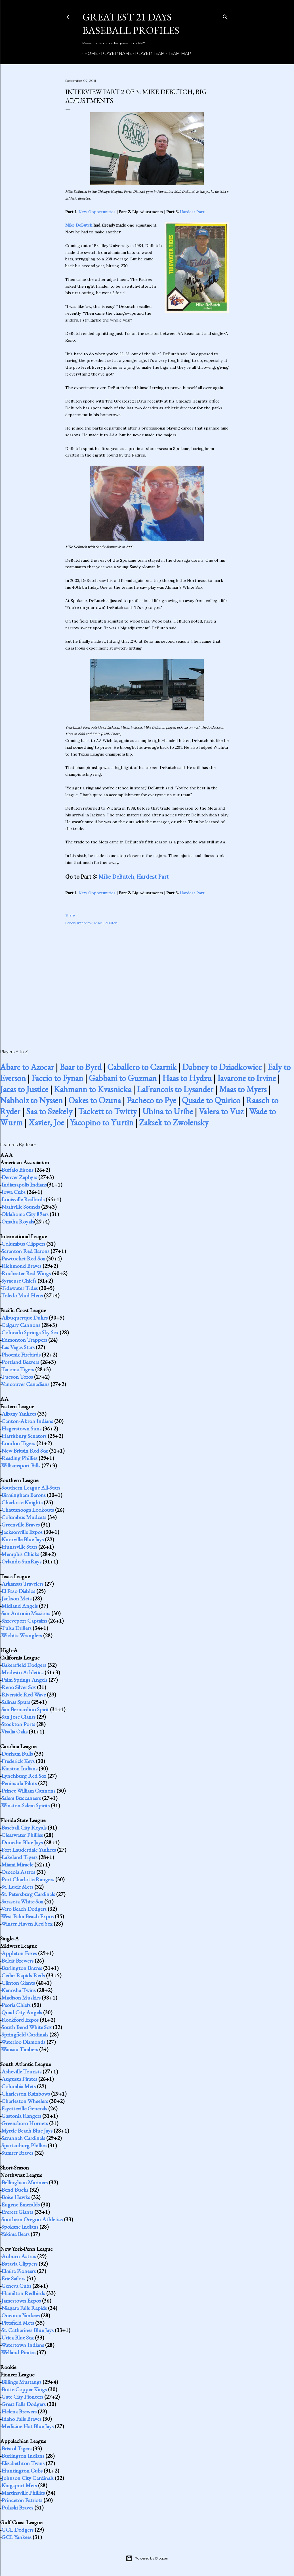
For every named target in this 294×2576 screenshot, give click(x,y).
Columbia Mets (18, 2086)
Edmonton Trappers (24, 1339)
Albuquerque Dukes (24, 1317)
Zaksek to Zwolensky (174, 1122)
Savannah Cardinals (23, 2138)
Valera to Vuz (221, 1111)
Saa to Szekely (49, 1111)
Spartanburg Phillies (24, 2145)
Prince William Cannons (28, 1790)
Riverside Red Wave (23, 1694)
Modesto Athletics (22, 1672)
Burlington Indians (22, 2455)
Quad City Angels (21, 2012)
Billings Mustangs (21, 2382)
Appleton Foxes (19, 1953)
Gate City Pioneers (22, 2396)
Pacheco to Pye (151, 1100)
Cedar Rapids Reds (23, 1975)
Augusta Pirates (19, 2079)
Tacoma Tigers (17, 1369)
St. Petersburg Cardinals (28, 1894)
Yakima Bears (15, 2234)
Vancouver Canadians (25, 1384)
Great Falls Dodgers (23, 2404)
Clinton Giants (18, 1982)
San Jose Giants (18, 1716)
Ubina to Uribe (167, 1111)
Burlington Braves (21, 1968)
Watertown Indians (22, 2345)
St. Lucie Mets (17, 1886)
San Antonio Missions (25, 1613)
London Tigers (18, 1443)
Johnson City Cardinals (27, 2478)
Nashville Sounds (20, 1206)
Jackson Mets (16, 1598)
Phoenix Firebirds (21, 1354)
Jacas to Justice (24, 1089)
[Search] (225, 15)
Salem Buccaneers (21, 1798)
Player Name (114, 53)
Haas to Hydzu (187, 1078)
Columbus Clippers (23, 1243)
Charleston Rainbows (25, 2093)
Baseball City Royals (24, 1827)
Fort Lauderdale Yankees (28, 1849)
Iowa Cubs (13, 1192)
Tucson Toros (17, 1376)
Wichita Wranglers (21, 1635)
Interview (85, 923)
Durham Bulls (17, 1753)
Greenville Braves (20, 1524)
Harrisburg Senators (24, 1436)
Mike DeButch (78, 225)
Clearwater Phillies (22, 1835)
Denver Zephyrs (19, 1177)
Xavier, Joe (46, 1122)
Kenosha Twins (18, 1990)
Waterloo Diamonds (23, 2042)
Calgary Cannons (20, 1325)
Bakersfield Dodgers (23, 1665)
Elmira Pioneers (18, 2271)
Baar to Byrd (81, 1067)
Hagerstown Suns (21, 1428)
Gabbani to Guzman (123, 1078)
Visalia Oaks (14, 1731)
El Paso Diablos (18, 1591)
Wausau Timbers (19, 2049)
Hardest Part (192, 211)
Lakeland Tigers (19, 1857)
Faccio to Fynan (57, 1078)
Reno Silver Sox (18, 1687)
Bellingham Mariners (24, 2182)
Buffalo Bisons (17, 1169)
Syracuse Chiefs (18, 1280)
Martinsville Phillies (23, 2492)
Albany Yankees (18, 1413)
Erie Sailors (13, 2278)
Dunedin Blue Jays (22, 1842)
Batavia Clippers (19, 2263)
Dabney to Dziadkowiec (222, 1067)
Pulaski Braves (17, 2507)
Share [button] (70, 915)
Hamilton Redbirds (23, 2293)
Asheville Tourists (21, 2071)
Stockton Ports (18, 1724)
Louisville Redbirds (23, 1199)
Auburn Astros (18, 2256)
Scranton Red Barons (25, 1251)
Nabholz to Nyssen (31, 1100)
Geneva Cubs (16, 2285)
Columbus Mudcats (23, 1517)
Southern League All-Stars (30, 1487)
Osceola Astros (18, 1872)
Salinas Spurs (15, 1702)
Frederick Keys (18, 1761)
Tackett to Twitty (107, 1111)
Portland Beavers (20, 1362)
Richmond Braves (21, 1266)
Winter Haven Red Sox (26, 1923)
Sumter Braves (17, 2152)
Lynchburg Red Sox (23, 1775)
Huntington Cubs (22, 2470)
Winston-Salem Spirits (25, 1805)
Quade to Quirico (211, 1100)
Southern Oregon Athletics (32, 2219)
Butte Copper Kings (24, 2389)
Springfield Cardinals (24, 2034)
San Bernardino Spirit (25, 1709)
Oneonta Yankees (20, 2315)
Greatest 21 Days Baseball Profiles (130, 23)
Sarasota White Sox (22, 1901)
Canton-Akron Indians (27, 1421)
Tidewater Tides (19, 1288)
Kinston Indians (19, 1768)
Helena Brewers (19, 2411)
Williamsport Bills (20, 1465)
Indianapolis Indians (24, 1184)
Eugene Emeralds (20, 2204)
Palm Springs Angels (24, 1679)
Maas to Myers (242, 1089)
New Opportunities (97, 211)
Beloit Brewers (17, 1960)
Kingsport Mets (19, 2485)
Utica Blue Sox (17, 2337)
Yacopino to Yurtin (101, 1122)
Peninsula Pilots (19, 1783)
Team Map (177, 53)
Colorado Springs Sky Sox (29, 1332)
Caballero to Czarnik (142, 1067)
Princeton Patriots (21, 2500)
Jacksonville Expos (22, 1532)
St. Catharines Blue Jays (27, 2330)
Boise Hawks (15, 2197)
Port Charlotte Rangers (27, 1879)
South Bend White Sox (26, 2027)
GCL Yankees (16, 2537)
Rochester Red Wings (26, 1273)
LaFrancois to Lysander (175, 1089)
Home (89, 53)
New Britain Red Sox (24, 1450)
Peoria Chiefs (16, 2005)
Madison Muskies (21, 1997)
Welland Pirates (18, 2352)
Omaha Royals (17, 1221)
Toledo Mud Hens (22, 1295)
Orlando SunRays (21, 1561)
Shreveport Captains (24, 1620)
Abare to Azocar (27, 1067)
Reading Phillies (19, 1458)
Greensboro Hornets (24, 2123)
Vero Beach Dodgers (24, 1909)
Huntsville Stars (19, 1546)
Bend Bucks (14, 2189)
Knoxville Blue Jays (22, 1539)
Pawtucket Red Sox (23, 1258)
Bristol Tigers (16, 2448)
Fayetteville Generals (24, 2108)
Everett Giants (17, 2212)
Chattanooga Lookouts (27, 1509)
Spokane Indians (19, 2226)
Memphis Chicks (20, 1554)
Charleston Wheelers (24, 2101)
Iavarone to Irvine (246, 1078)
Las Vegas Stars (18, 1347)
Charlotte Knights (22, 1502)
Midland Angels (19, 1606)
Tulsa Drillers (16, 1628)
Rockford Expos (20, 2019)
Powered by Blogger (147, 2558)
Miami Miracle (17, 1864)
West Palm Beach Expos (27, 1916)
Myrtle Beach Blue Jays (26, 2130)
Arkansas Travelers (22, 1583)
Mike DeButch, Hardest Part (134, 877)
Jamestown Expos (21, 2300)
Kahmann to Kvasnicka (92, 1089)
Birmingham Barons (23, 1495)
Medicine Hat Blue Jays (27, 2426)
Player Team (148, 53)
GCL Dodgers (17, 2529)
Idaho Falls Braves (21, 2418)
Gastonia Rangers (21, 2115)
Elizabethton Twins (23, 2463)
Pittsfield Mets (17, 2322)
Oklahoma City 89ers (25, 1214)
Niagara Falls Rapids (24, 2308)
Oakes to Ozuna (94, 1100)
